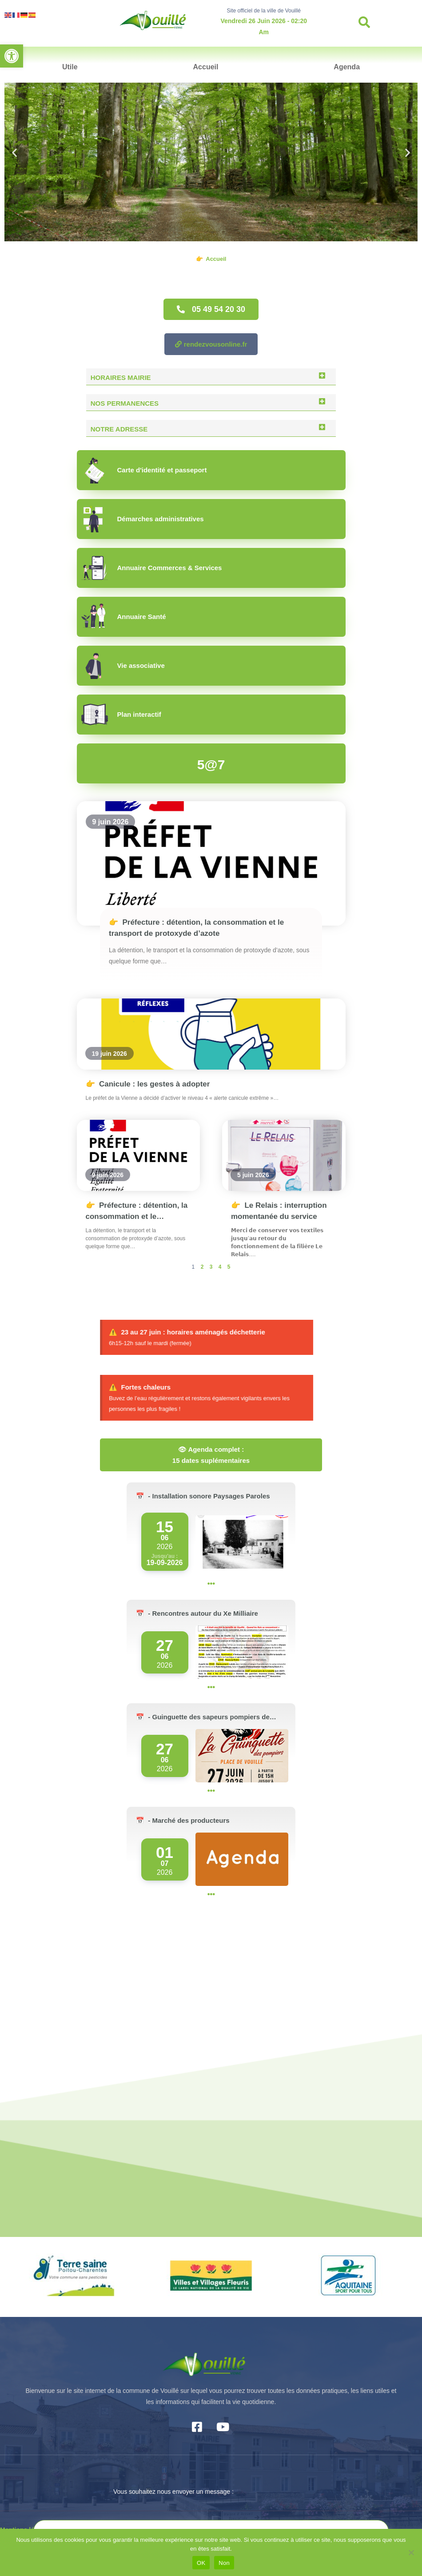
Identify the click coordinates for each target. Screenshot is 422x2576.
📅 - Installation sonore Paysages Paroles (203, 1496)
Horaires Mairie (121, 377)
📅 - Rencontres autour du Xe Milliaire (197, 1613)
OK (201, 2563)
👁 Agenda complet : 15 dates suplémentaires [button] (211, 1455)
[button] (11, 56)
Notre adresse (119, 429)
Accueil (206, 67)
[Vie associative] (94, 665)
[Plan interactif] (94, 714)
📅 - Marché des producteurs (183, 1820)
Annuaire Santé (141, 616)
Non (224, 2563)
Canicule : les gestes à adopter (148, 1084)
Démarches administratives (160, 519)
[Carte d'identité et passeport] (94, 470)
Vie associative (141, 665)
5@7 (211, 764)
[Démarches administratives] (94, 519)
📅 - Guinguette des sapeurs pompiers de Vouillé (203, 1717)
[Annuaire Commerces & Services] (94, 568)
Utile (70, 67)
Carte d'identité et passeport (162, 470)
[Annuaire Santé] (94, 616)
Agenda (347, 67)
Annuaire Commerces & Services (169, 567)
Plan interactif (139, 714)
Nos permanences (125, 403)
